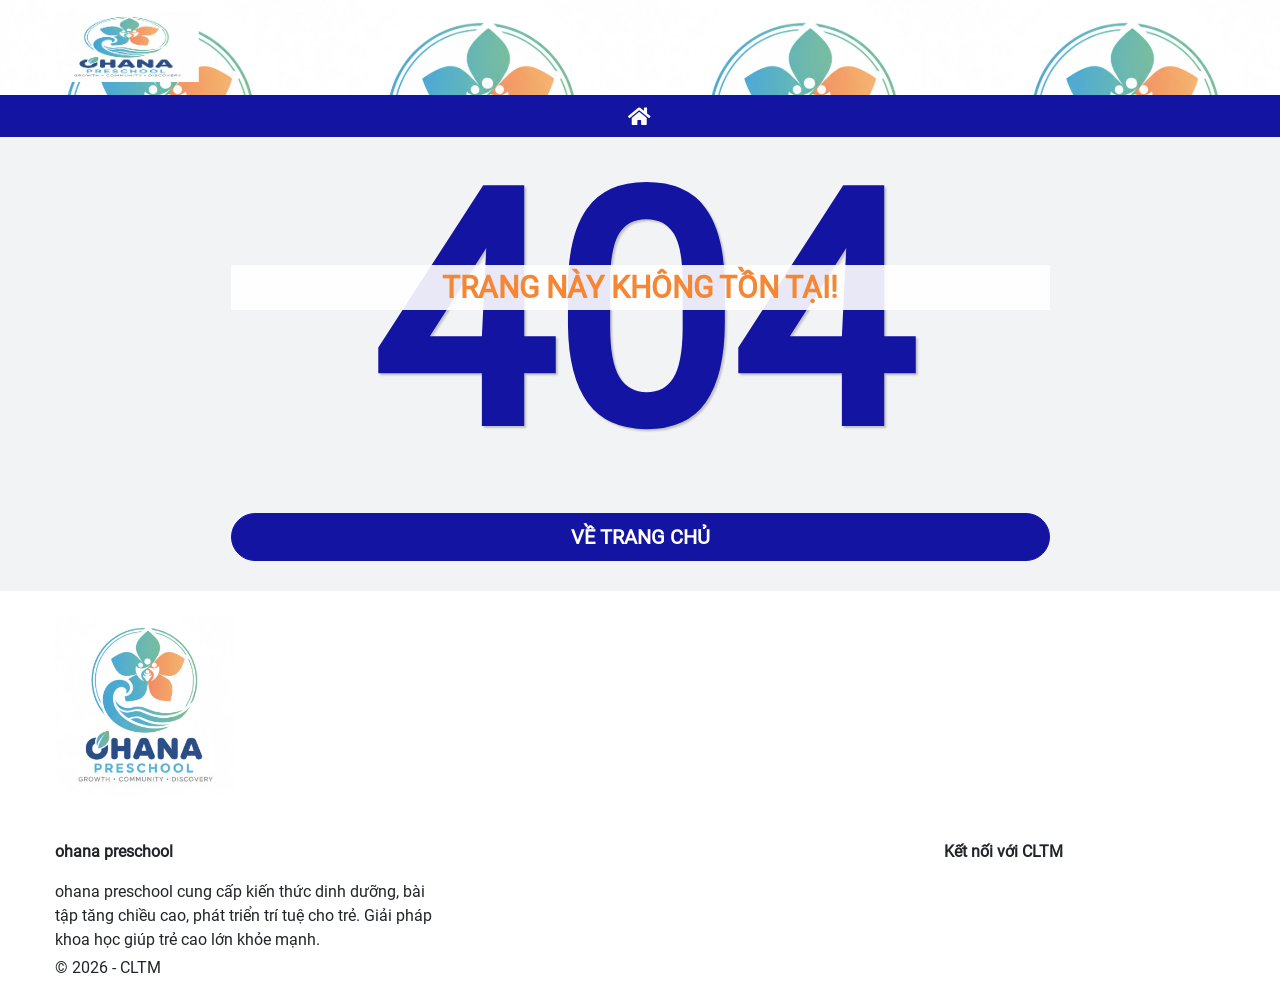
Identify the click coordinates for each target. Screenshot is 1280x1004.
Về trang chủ (640, 537)
